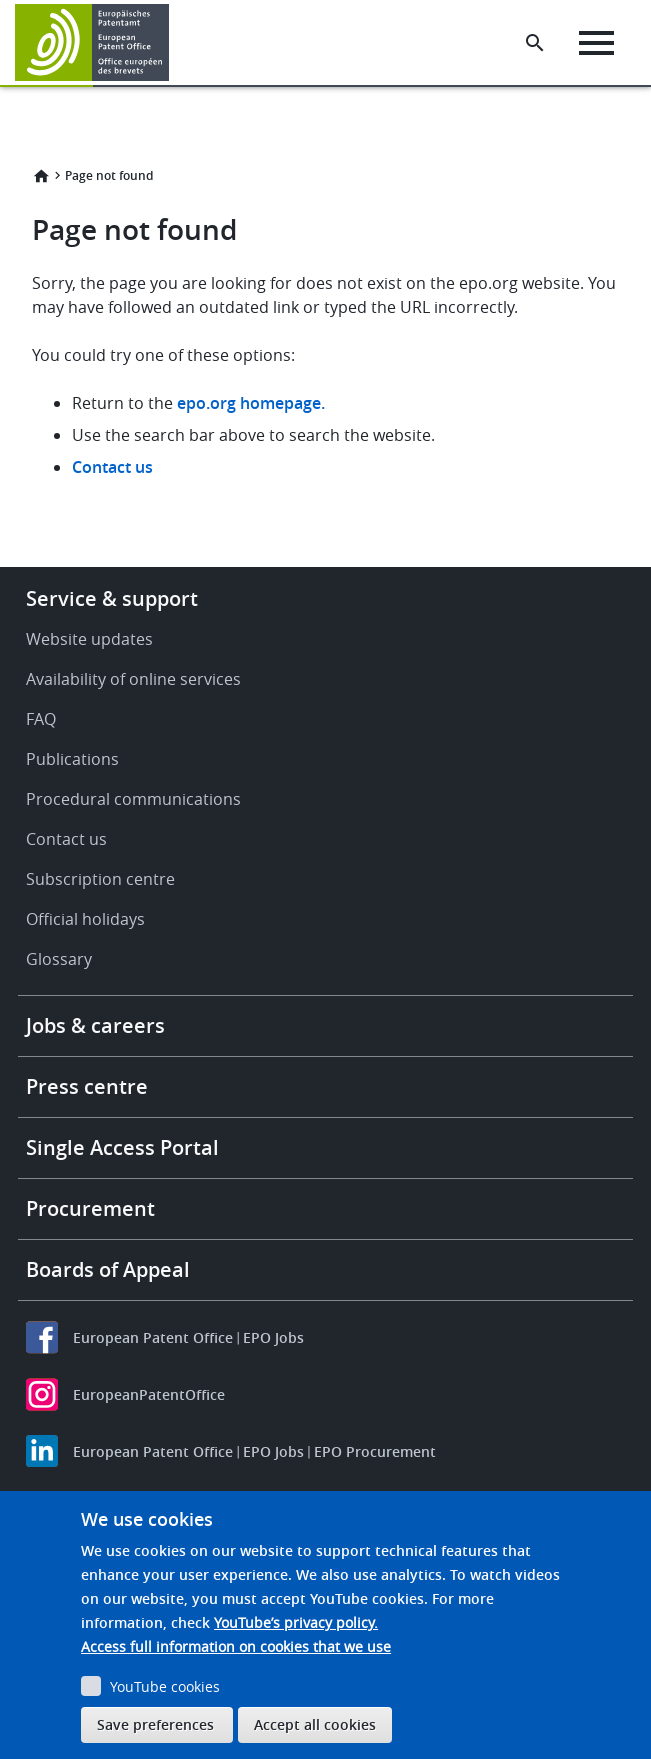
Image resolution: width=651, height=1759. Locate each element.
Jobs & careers (95, 1025)
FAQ (41, 719)
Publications (72, 759)
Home (41, 176)
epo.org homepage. (251, 403)
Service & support (112, 598)
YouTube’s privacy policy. (296, 1622)
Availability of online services (133, 679)
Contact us (112, 467)
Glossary (59, 959)
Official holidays (85, 919)
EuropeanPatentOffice (149, 1394)
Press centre (87, 1086)
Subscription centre (100, 879)
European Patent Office (153, 1337)
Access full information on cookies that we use (236, 1646)
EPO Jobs (273, 1337)
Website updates (89, 639)
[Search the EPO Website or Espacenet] (535, 43)
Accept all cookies (315, 1724)
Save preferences (155, 1724)
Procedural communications (133, 799)
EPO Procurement (375, 1451)
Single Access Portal (122, 1147)
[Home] (92, 42)
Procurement (90, 1208)
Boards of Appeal (108, 1269)
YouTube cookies (165, 1686)
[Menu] (596, 43)
